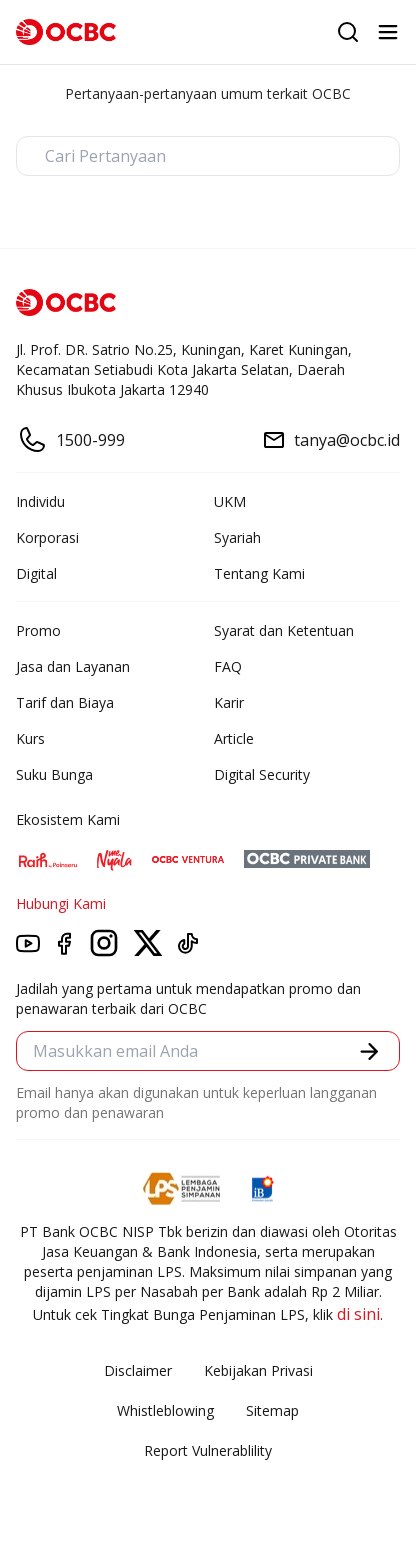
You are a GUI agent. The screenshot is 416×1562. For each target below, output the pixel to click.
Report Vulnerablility (208, 1450)
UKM (230, 501)
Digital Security (262, 774)
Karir (229, 702)
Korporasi (47, 537)
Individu (40, 501)
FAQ (228, 666)
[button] (369, 1051)
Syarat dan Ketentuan (284, 630)
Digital (36, 573)
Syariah (237, 537)
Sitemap (272, 1410)
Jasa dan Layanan (73, 666)
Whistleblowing (165, 1410)
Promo (38, 630)
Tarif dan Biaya (65, 702)
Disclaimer (138, 1370)
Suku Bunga (54, 774)
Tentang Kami (259, 573)
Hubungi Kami (61, 903)
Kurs (30, 738)
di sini (358, 1314)
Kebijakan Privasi (258, 1370)
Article (234, 738)
